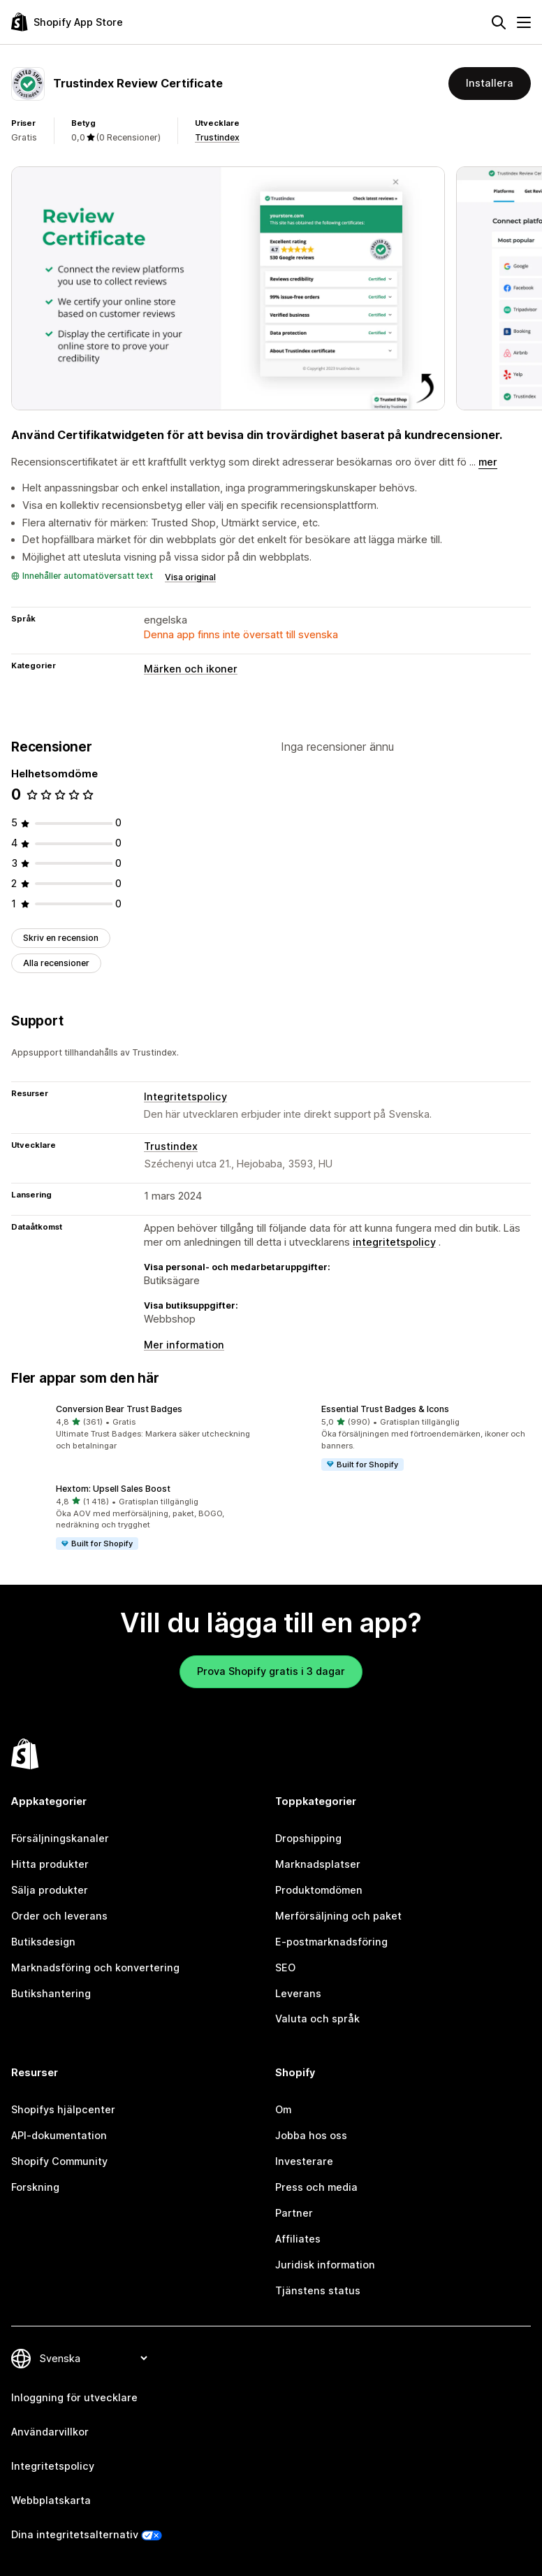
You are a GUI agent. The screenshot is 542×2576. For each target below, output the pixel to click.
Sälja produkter (49, 1890)
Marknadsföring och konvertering (95, 1967)
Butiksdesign (43, 1942)
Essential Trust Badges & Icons (385, 1409)
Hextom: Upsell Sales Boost (113, 1488)
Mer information (184, 1345)
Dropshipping (308, 1838)
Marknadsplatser (317, 1864)
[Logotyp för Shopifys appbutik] (67, 22)
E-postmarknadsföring (331, 1942)
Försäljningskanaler (60, 1838)
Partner (294, 2213)
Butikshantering (51, 1993)
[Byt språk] (92, 2358)
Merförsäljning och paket (338, 1916)
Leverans (298, 1993)
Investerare (304, 2161)
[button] (138, 1427)
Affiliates (298, 2239)
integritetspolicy (394, 1242)
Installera (489, 83)
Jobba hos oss (311, 2135)
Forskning (35, 2187)
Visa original (190, 577)
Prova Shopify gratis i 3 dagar (271, 1671)
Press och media (316, 2187)
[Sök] (499, 22)
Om (283, 2109)
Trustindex (217, 137)
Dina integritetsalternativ (74, 2534)
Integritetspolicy (185, 1096)
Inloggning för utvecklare (74, 2397)
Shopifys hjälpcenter (63, 2109)
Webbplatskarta (51, 2500)
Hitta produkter (50, 1864)
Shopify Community (59, 2161)
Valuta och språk (317, 2018)
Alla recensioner (56, 963)
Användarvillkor (50, 2432)
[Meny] (524, 22)
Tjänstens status (317, 2290)
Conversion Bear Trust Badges (119, 1409)
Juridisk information (325, 2265)
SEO (285, 1967)
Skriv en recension (60, 938)
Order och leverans (59, 1916)
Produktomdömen (318, 1890)
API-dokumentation (59, 2135)
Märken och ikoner (190, 669)
